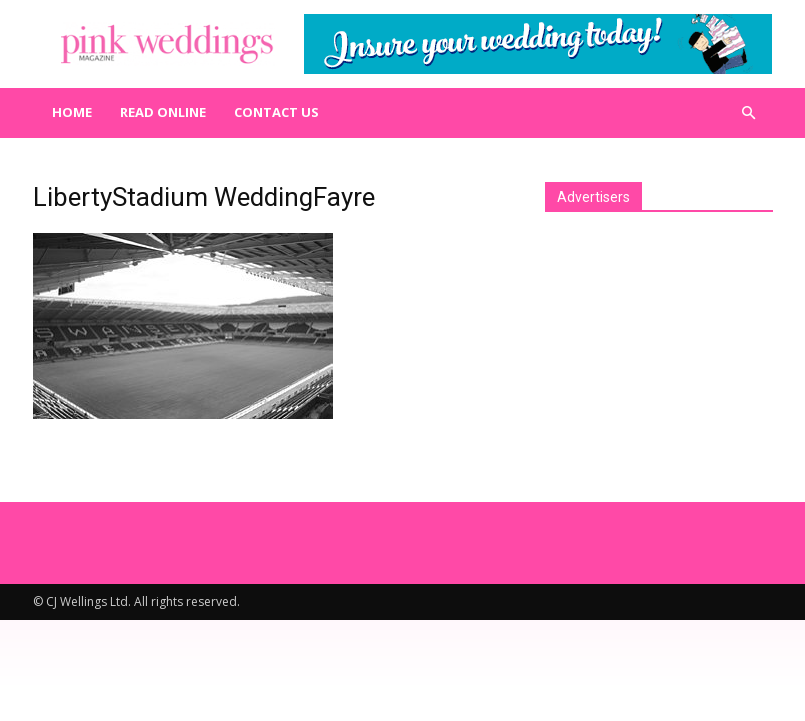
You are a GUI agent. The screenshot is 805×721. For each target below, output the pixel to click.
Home (72, 112)
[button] (749, 113)
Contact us (276, 112)
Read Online (163, 112)
